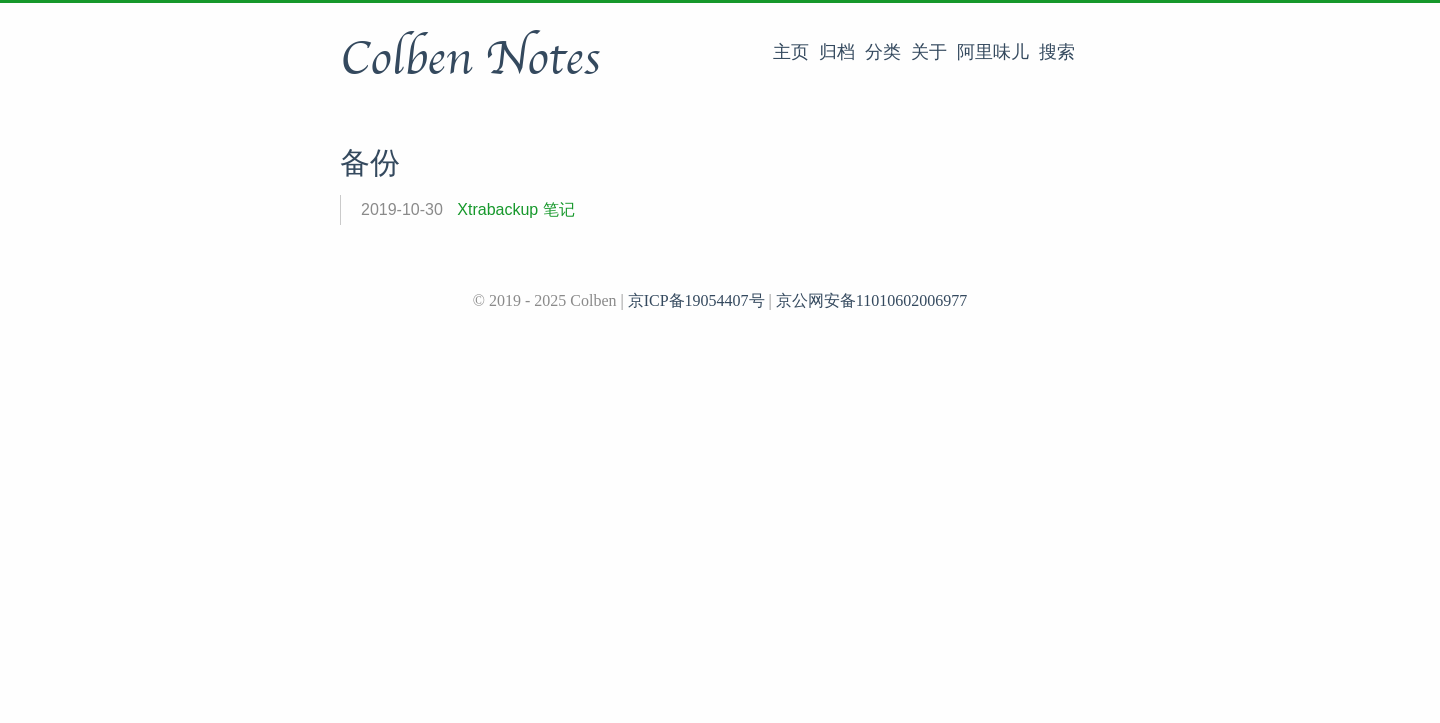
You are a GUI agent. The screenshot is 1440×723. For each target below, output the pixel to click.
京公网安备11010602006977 (871, 300)
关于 (929, 52)
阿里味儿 (993, 52)
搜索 (1057, 52)
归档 (837, 52)
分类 (883, 52)
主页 (791, 52)
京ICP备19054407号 (696, 300)
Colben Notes (470, 59)
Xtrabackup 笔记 (515, 209)
